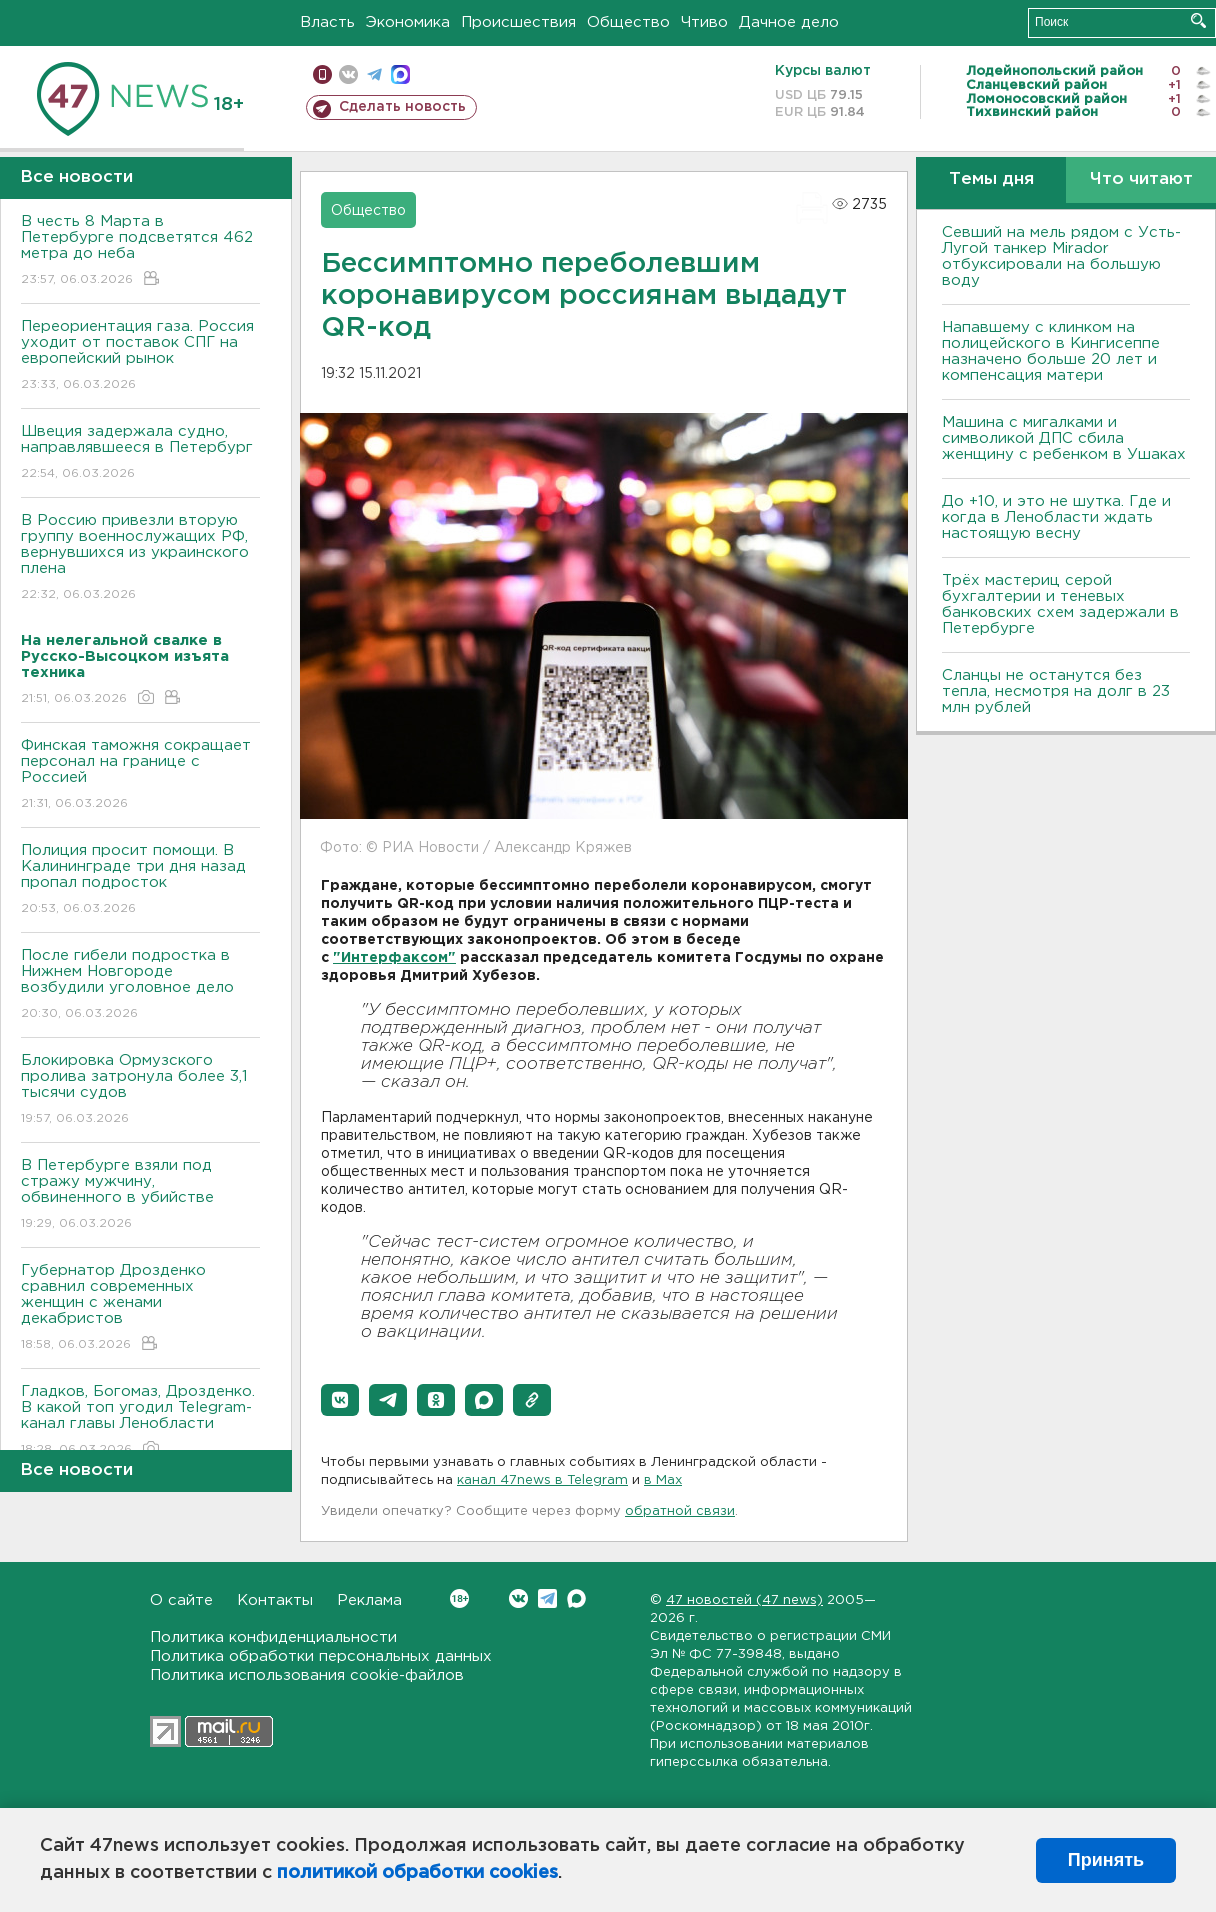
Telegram (547, 1598)
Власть (327, 22)
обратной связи (680, 1511)
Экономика (408, 22)
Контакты (275, 1600)
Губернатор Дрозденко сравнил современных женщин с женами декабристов (140, 1308)
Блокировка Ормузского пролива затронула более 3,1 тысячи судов (140, 1090)
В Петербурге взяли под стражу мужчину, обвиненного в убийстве (140, 1195)
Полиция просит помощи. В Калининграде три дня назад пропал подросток (140, 880)
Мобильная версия (322, 74)
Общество (628, 22)
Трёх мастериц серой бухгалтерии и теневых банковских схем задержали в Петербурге (1060, 604)
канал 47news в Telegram (542, 1480)
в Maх (663, 1480)
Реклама (369, 1600)
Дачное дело (789, 22)
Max (576, 1598)
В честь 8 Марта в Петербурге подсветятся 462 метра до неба (140, 251)
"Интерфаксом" (394, 958)
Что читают (1141, 179)
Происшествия (518, 22)
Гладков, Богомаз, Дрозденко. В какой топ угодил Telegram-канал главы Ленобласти (140, 1421)
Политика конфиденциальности (273, 1637)
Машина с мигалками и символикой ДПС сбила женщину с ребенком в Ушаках (1064, 438)
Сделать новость (402, 107)
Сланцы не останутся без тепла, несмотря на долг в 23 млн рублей (1056, 691)
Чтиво (704, 22)
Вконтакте (459, 1598)
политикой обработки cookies (417, 1873)
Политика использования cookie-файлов (307, 1675)
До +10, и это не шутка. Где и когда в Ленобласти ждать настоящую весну (1056, 517)
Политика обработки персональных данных (321, 1656)
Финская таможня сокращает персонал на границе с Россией (140, 775)
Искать (1198, 20)
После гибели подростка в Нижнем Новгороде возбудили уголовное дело (140, 985)
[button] (340, 1400)
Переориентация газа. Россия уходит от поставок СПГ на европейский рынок (140, 356)
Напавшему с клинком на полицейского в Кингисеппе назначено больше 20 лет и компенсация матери (1051, 351)
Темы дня (991, 179)
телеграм (374, 74)
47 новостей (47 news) (744, 1600)
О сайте (181, 1600)
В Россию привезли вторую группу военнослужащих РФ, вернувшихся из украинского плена (140, 558)
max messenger (400, 74)
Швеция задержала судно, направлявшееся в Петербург (140, 453)
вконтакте (348, 74)
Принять (1106, 1860)
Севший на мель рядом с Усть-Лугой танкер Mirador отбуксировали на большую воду (1061, 256)
